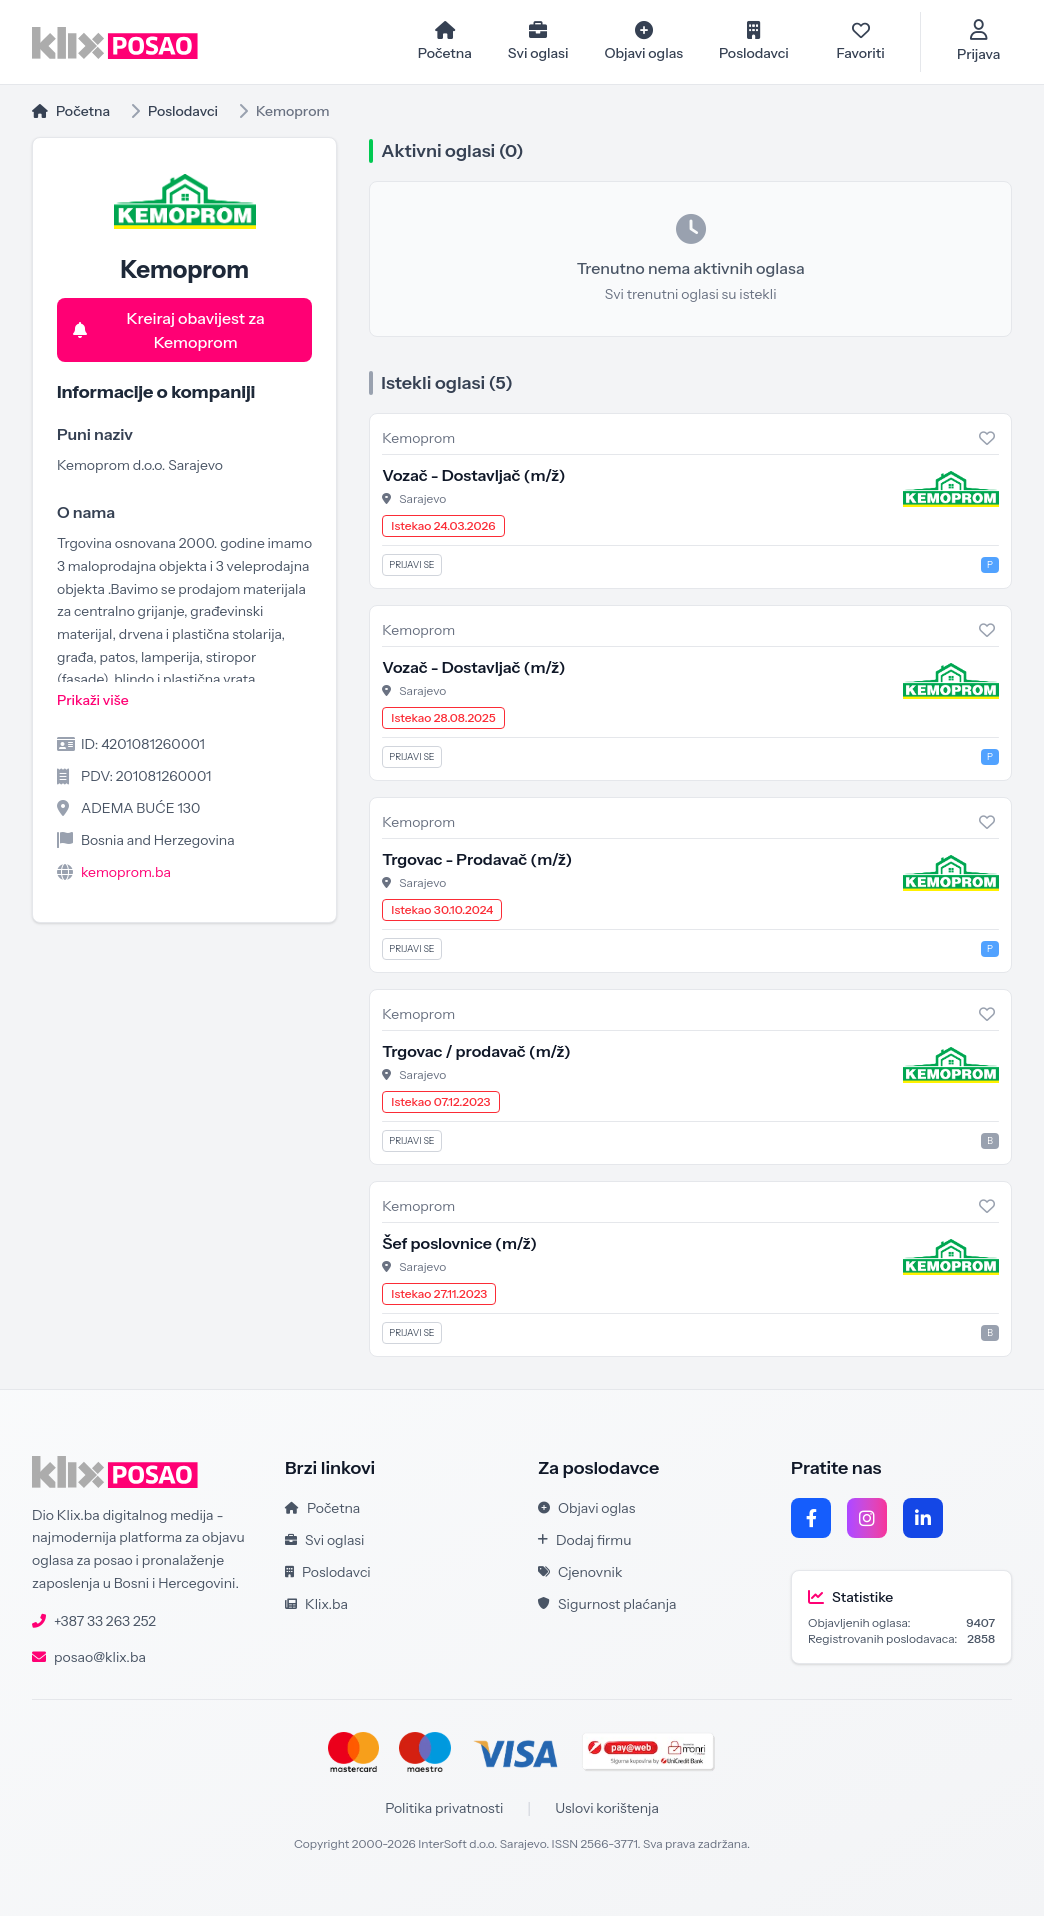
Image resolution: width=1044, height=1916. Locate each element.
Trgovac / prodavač (476, 1051)
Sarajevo (422, 498)
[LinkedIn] (923, 1518)
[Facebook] (811, 1518)
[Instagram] (867, 1518)
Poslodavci (183, 111)
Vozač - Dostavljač (473, 475)
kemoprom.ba (126, 873)
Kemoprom (418, 438)
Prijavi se (411, 564)
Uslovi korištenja (607, 1808)
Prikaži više (93, 701)
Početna (71, 111)
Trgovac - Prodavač (477, 859)
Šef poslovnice (459, 1243)
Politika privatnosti (444, 1808)
